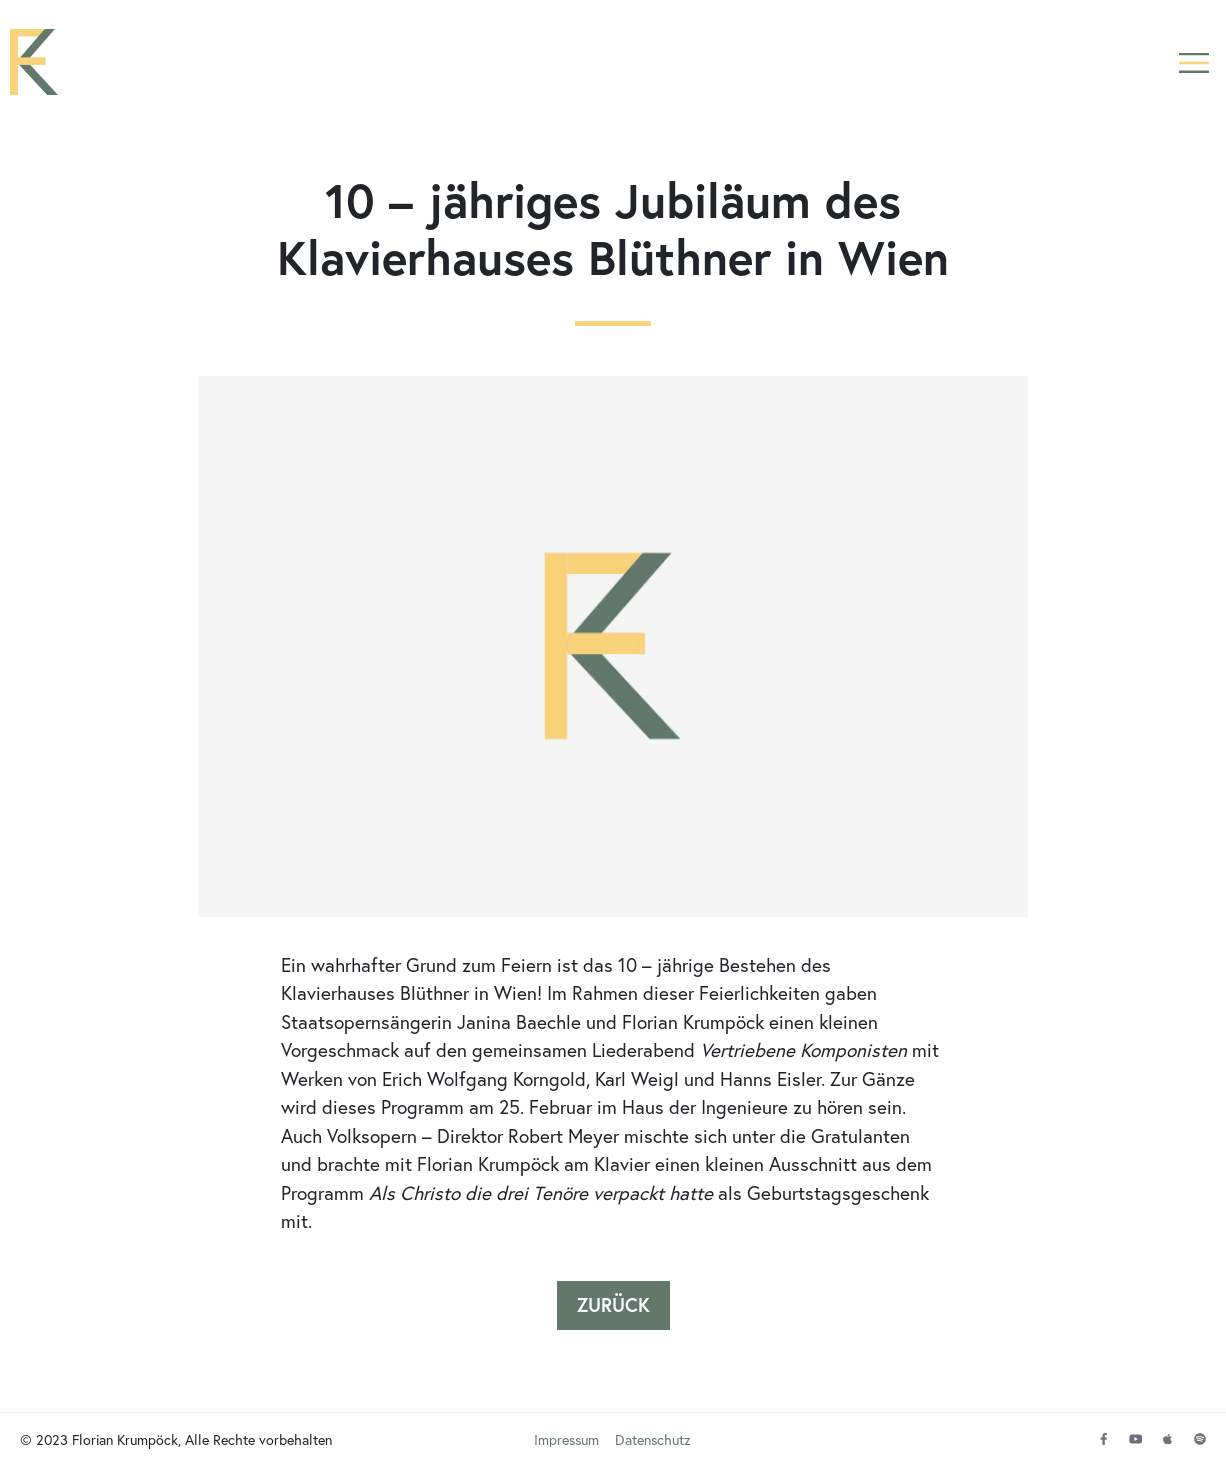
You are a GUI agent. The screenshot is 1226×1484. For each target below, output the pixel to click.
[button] (1193, 62)
